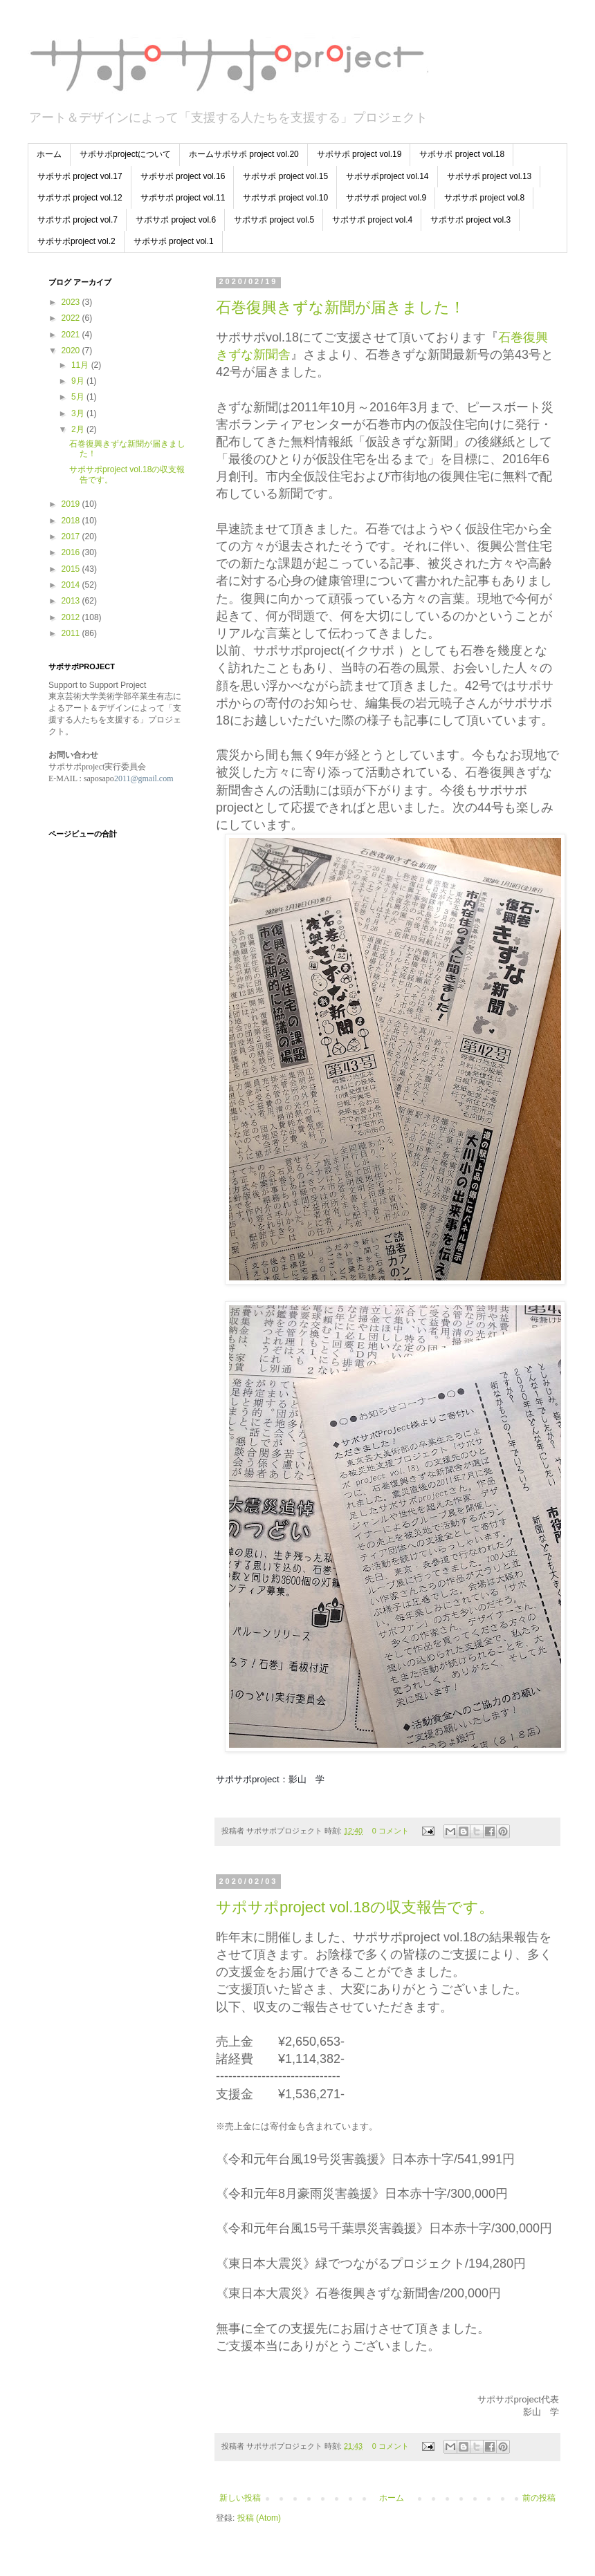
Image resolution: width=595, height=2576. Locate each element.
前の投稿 (539, 2498)
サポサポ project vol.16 (183, 176)
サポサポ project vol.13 (489, 176)
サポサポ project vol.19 (359, 154)
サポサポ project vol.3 (470, 220)
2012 (72, 617)
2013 (72, 601)
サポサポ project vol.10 (285, 198)
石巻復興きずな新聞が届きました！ (340, 307)
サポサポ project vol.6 (176, 220)
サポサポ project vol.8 (484, 198)
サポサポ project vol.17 (79, 176)
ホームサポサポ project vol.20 (244, 154)
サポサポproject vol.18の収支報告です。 (355, 1907)
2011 (72, 633)
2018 (72, 520)
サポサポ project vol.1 (174, 241)
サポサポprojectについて (125, 154)
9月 (78, 381)
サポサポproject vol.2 (76, 241)
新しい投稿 (240, 2498)
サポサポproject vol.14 (387, 176)
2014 (72, 585)
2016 (72, 552)
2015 (72, 569)
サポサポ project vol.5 (274, 220)
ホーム (49, 154)
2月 (78, 429)
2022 (72, 318)
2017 (72, 536)
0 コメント (390, 1831)
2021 (72, 334)
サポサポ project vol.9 (386, 198)
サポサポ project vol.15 (285, 176)
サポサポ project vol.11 (183, 198)
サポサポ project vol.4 (372, 220)
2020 (72, 350)
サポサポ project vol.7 (77, 220)
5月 (78, 397)
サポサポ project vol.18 (461, 154)
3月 (78, 413)
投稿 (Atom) (259, 2518)
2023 (72, 302)
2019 (72, 504)
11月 (81, 365)
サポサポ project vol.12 (79, 198)
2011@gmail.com (144, 778)
